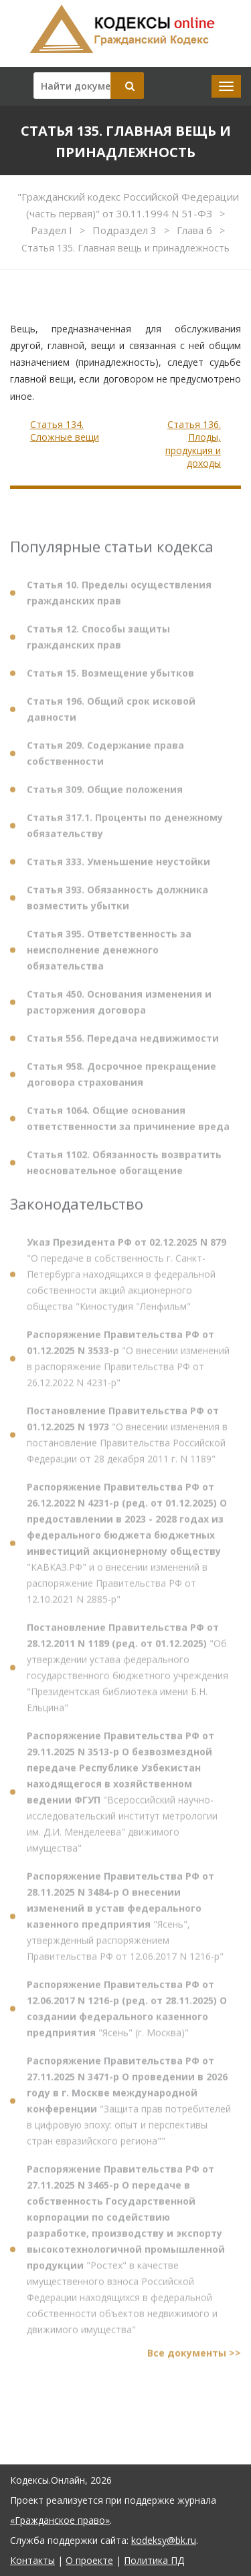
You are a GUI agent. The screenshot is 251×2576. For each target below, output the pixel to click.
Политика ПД (154, 2560)
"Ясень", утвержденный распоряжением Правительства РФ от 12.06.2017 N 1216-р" (125, 1921)
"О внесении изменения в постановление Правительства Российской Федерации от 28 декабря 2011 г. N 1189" (127, 1440)
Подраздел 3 (125, 230)
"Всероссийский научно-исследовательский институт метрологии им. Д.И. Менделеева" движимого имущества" (122, 1797)
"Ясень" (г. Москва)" (127, 2013)
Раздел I (53, 230)
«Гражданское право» (60, 2520)
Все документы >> (194, 2358)
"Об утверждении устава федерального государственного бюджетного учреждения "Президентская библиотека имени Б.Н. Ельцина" (127, 1672)
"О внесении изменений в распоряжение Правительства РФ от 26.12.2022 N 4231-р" (128, 1363)
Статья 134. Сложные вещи (64, 431)
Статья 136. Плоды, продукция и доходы (193, 444)
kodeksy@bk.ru (163, 2540)
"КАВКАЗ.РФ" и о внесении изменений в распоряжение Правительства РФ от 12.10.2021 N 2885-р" (127, 1548)
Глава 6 (196, 230)
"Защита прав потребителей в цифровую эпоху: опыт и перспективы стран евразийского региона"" (129, 2106)
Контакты (32, 2560)
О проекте (89, 2560)
